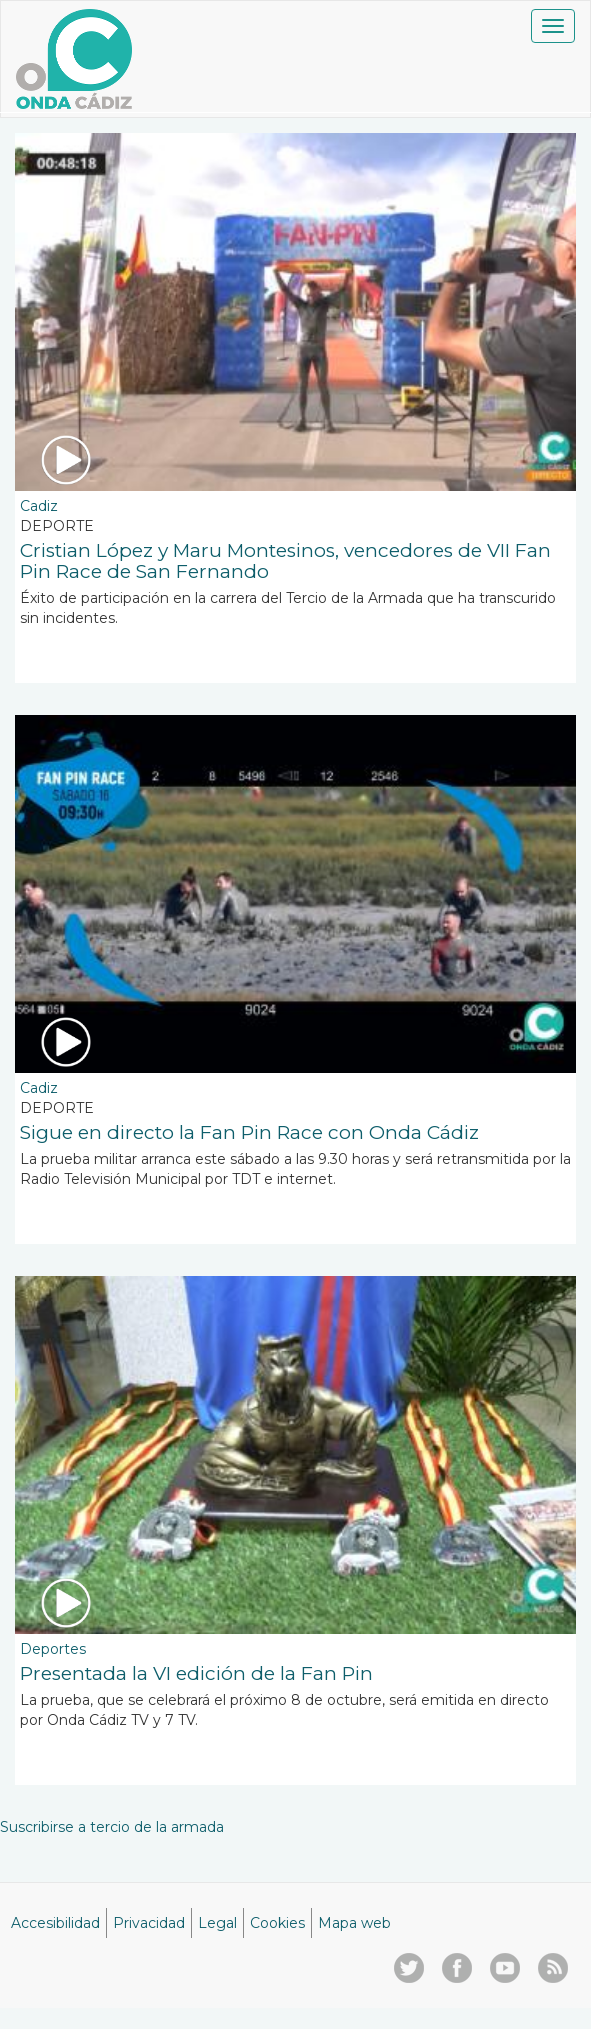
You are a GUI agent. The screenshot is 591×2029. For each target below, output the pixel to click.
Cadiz (39, 506)
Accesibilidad (55, 1923)
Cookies (277, 1923)
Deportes (53, 1649)
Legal (217, 1923)
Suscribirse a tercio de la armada (112, 1827)
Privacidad (149, 1923)
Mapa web (354, 1923)
